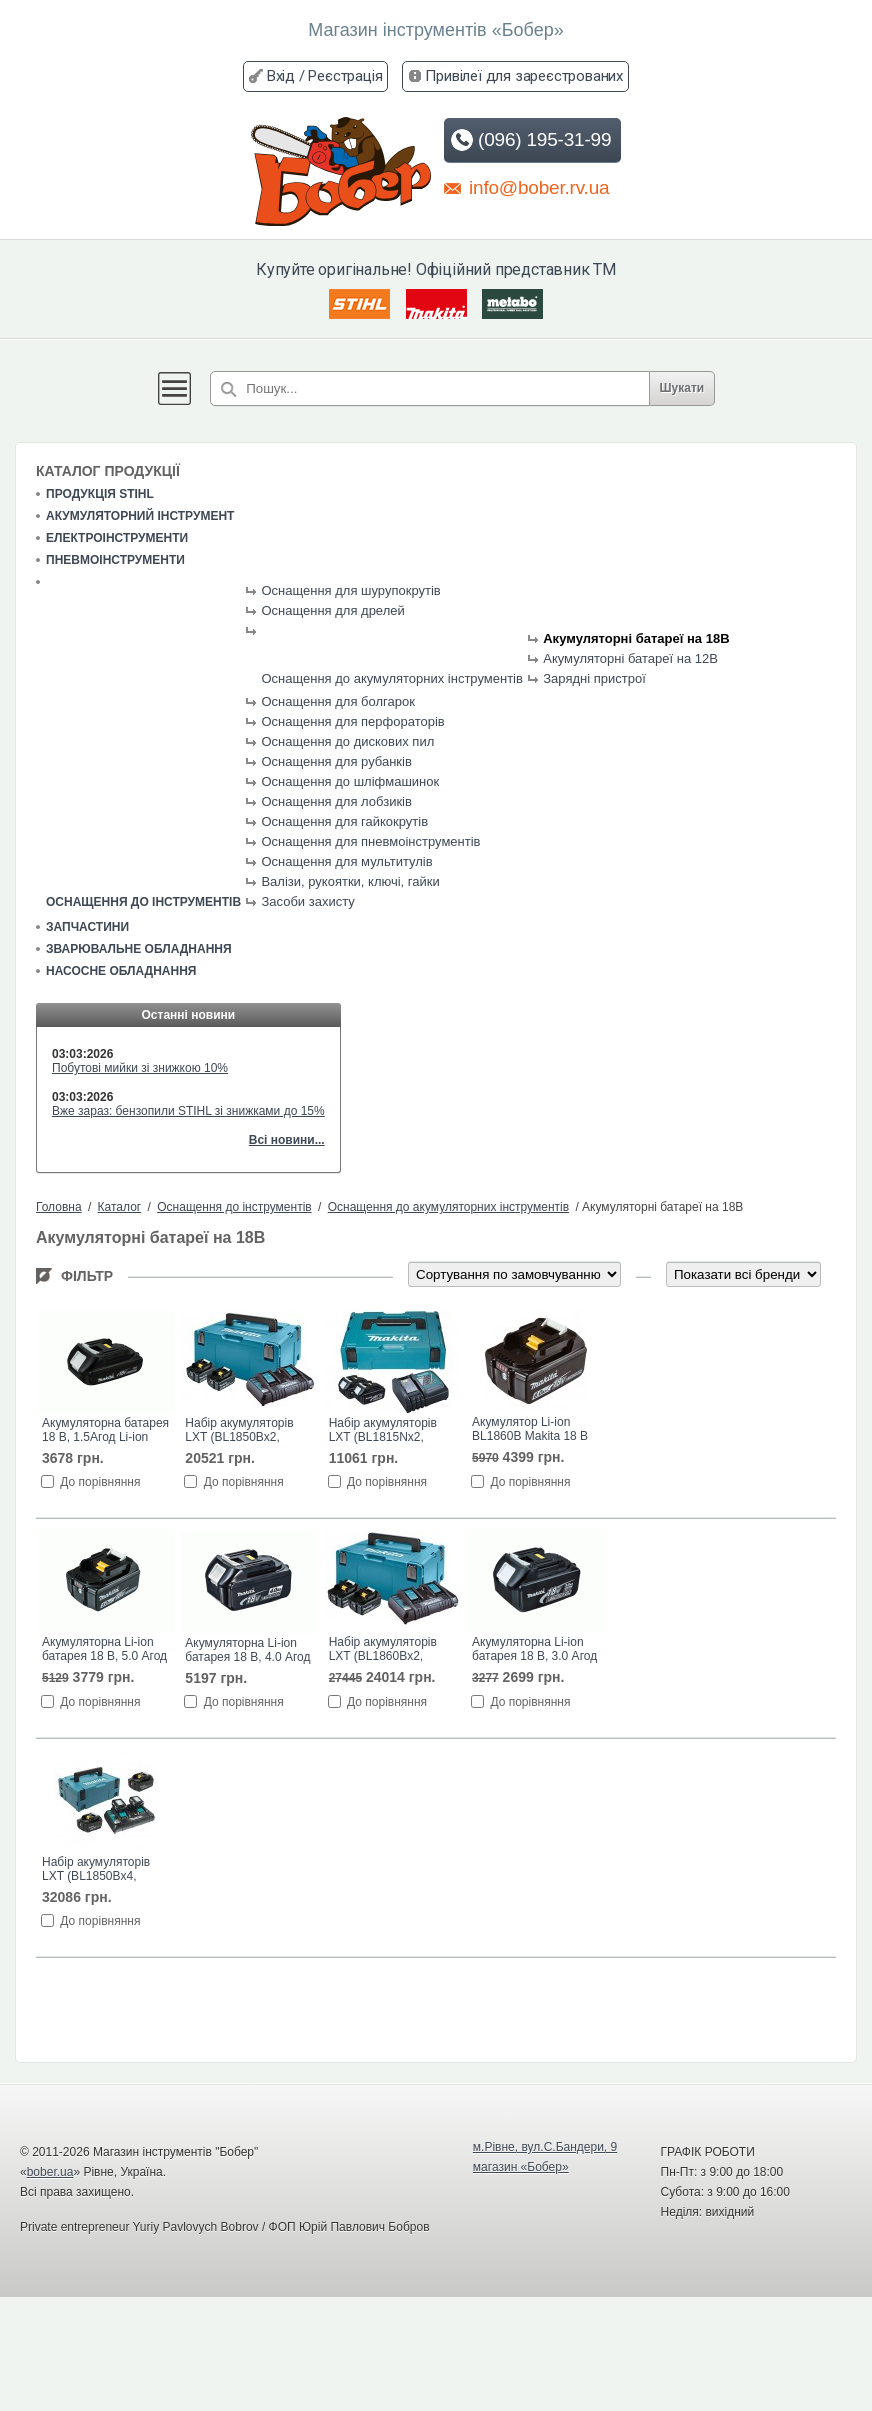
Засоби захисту (307, 901)
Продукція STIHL (100, 494)
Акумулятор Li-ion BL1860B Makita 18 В (530, 1429)
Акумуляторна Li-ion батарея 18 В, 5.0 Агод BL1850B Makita (104, 1650)
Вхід (281, 76)
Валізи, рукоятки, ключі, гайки (350, 881)
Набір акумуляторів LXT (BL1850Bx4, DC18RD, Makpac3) (96, 1870)
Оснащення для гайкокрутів (344, 821)
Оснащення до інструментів (143, 902)
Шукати (682, 388)
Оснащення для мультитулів (346, 861)
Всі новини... (287, 1140)
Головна (59, 1207)
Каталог (120, 1207)
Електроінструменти (117, 538)
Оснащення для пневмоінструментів (370, 841)
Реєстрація (345, 76)
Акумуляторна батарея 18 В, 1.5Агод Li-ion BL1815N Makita (105, 1431)
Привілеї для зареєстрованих (524, 76)
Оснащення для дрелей (332, 610)
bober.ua (50, 2172)
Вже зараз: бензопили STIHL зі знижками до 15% (188, 1111)
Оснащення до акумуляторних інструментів (391, 678)
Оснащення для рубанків (336, 761)
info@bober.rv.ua (526, 187)
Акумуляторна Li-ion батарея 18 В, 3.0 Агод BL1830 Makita (534, 1650)
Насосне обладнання (121, 971)
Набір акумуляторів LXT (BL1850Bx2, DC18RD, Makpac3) (239, 1431)
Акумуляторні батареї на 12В (630, 658)
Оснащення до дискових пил (347, 741)
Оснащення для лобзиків (336, 801)
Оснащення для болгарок (337, 701)
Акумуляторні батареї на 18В (636, 638)
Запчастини (87, 927)
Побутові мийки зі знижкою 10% (140, 1068)
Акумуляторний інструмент (140, 516)
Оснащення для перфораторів (352, 721)
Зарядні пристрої (594, 678)
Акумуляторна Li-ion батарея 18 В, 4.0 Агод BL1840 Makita (247, 1651)
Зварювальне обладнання (139, 949)
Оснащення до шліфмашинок (350, 781)
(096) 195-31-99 (530, 140)
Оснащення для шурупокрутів (350, 590)
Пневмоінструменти (115, 560)
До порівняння (100, 1482)
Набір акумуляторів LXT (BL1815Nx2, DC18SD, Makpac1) (383, 1431)
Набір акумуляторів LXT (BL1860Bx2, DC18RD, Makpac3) (383, 1650)
